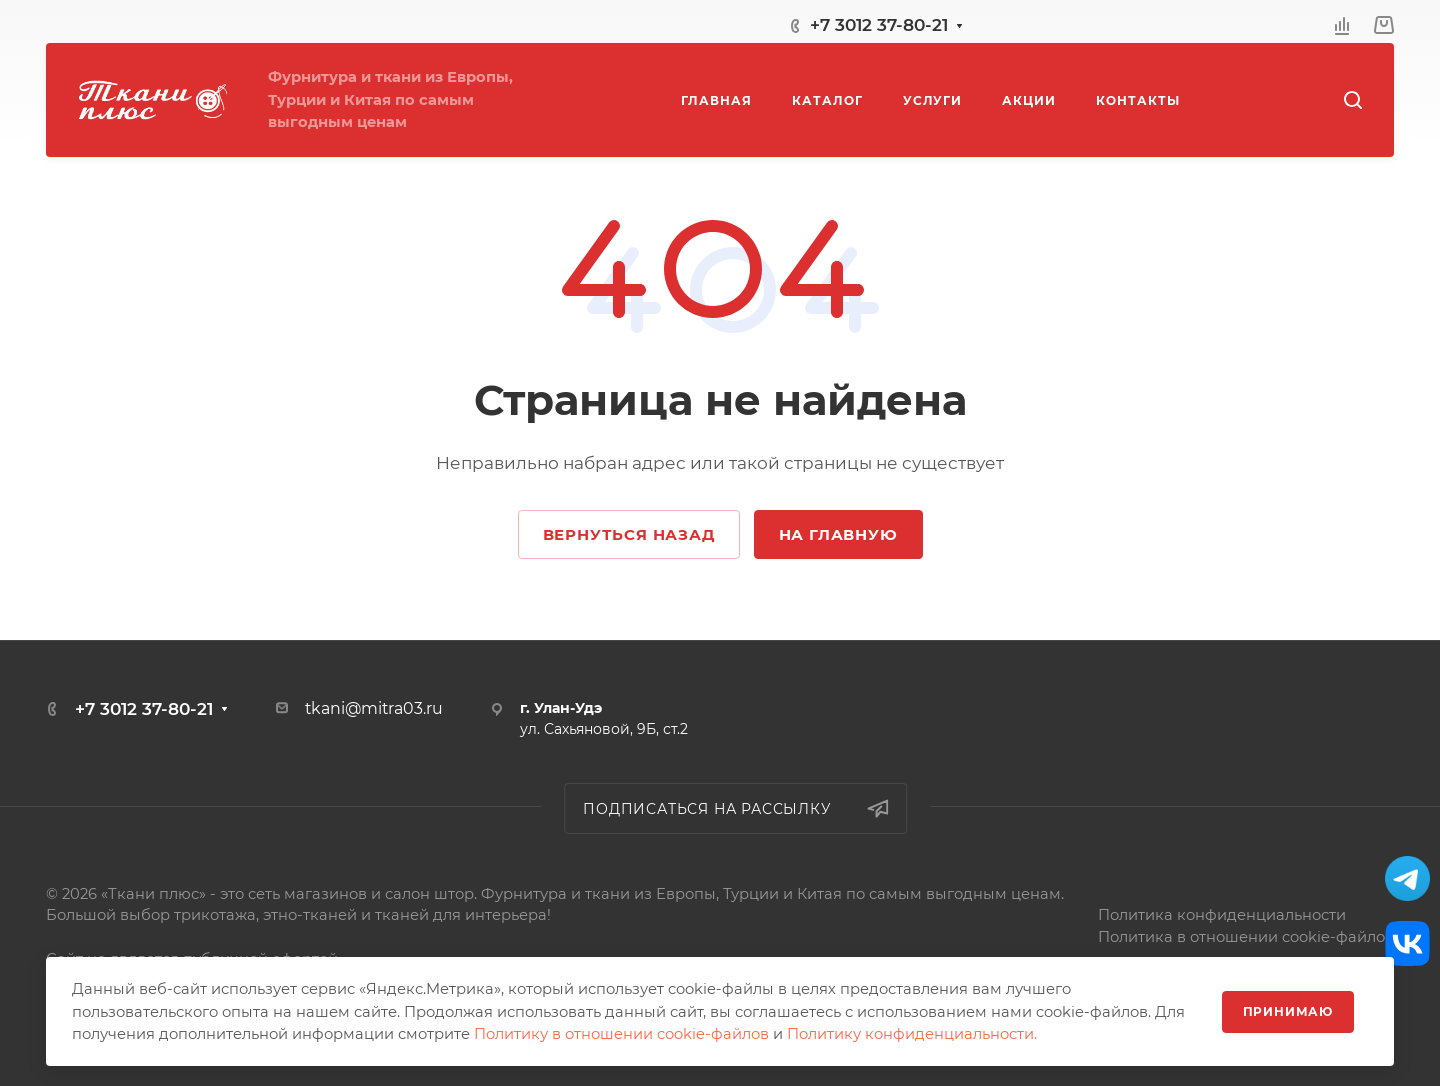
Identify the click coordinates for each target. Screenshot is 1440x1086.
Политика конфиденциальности (1222, 915)
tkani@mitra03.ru (374, 708)
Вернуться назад (629, 534)
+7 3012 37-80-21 (879, 25)
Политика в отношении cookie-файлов (1246, 937)
